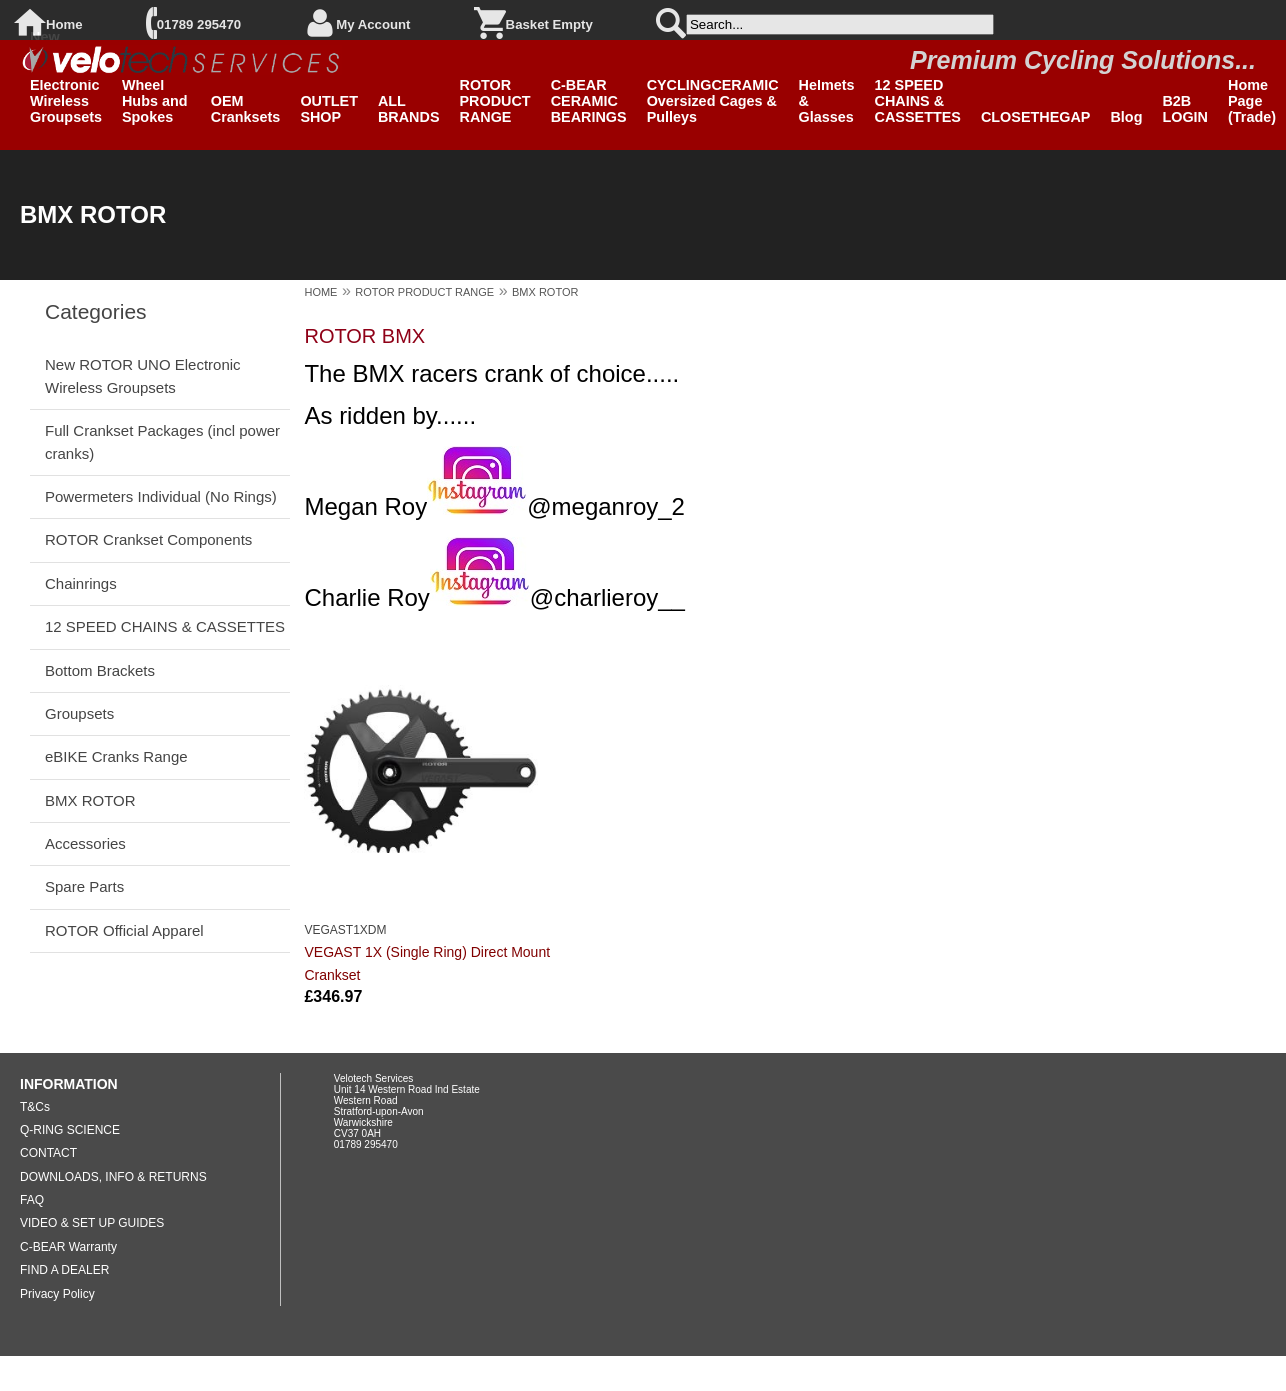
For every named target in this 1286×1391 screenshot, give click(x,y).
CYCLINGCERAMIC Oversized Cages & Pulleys (713, 101)
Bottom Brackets (100, 670)
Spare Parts (84, 886)
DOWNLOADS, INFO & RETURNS (113, 1177)
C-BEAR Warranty (68, 1247)
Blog (1126, 117)
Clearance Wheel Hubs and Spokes (156, 93)
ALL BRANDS (409, 109)
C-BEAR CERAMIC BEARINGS (589, 101)
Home (64, 24)
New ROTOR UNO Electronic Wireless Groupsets (143, 375)
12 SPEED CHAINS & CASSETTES (918, 101)
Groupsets (79, 713)
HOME (320, 292)
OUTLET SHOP (329, 109)
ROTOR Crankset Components (148, 539)
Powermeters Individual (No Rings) (161, 496)
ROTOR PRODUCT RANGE (495, 101)
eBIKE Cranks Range (116, 756)
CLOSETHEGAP (1036, 117)
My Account (373, 24)
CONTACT (48, 1153)
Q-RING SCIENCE (70, 1130)
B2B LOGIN (1185, 109)
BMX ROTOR (90, 800)
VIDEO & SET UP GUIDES (92, 1223)
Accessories (85, 843)
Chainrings (81, 583)
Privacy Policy (57, 1294)
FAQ (32, 1200)
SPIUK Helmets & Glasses (827, 93)
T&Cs (35, 1107)
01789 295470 (199, 24)
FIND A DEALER (64, 1270)
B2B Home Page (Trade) (1252, 93)
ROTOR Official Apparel (124, 930)
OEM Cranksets (246, 109)
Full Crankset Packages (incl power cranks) (162, 441)
